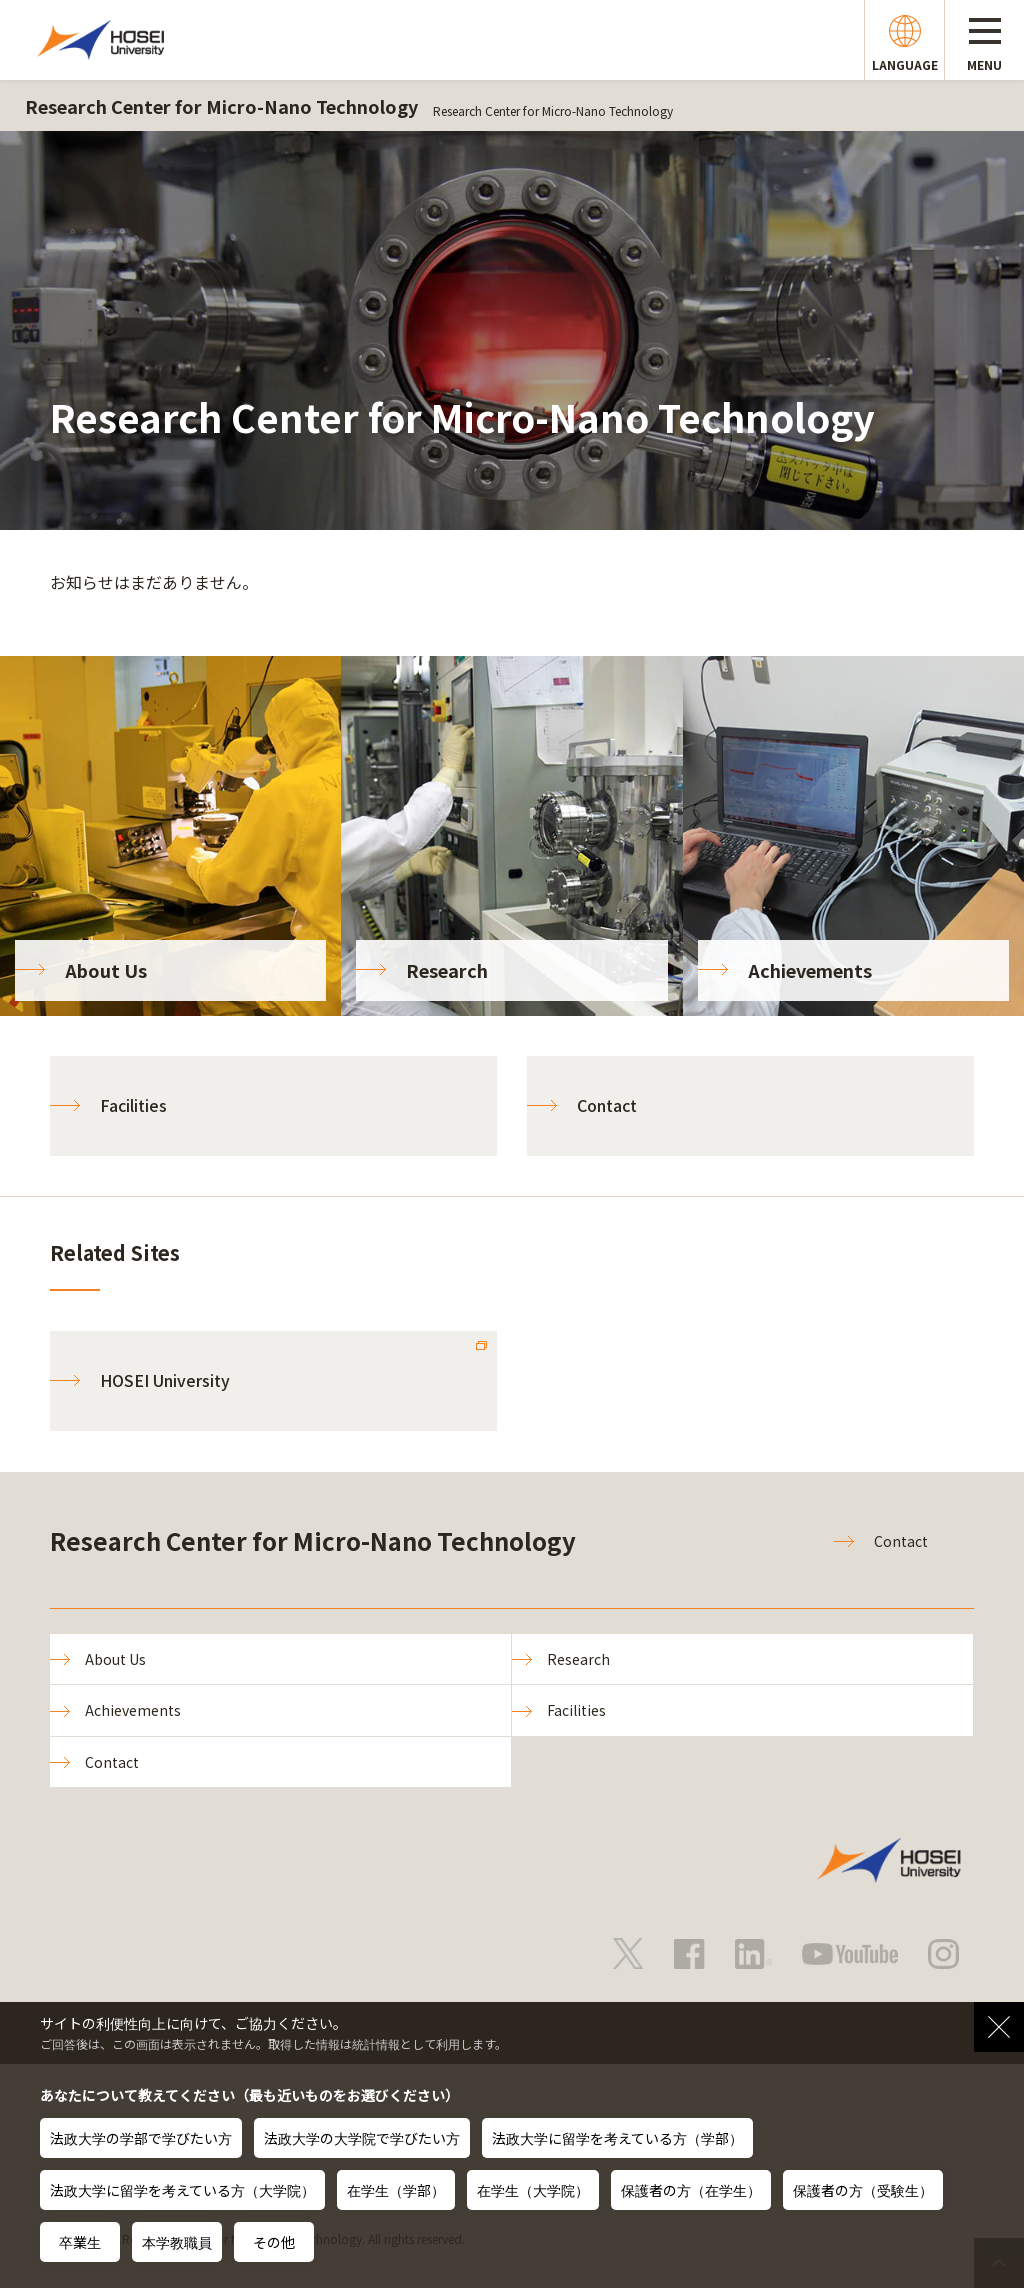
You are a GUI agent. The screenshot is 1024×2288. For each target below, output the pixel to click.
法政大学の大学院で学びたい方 (362, 2138)
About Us (115, 1659)
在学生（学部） (396, 2190)
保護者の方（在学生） (691, 2190)
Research (578, 1659)
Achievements (133, 1710)
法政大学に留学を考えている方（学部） (617, 2138)
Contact (607, 1105)
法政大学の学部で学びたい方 (141, 2138)
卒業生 (80, 2242)
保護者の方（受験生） (863, 2190)
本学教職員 (177, 2242)
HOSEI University (165, 1380)
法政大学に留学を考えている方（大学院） (182, 2190)
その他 (274, 2242)
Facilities (133, 1105)
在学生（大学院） (533, 2190)
